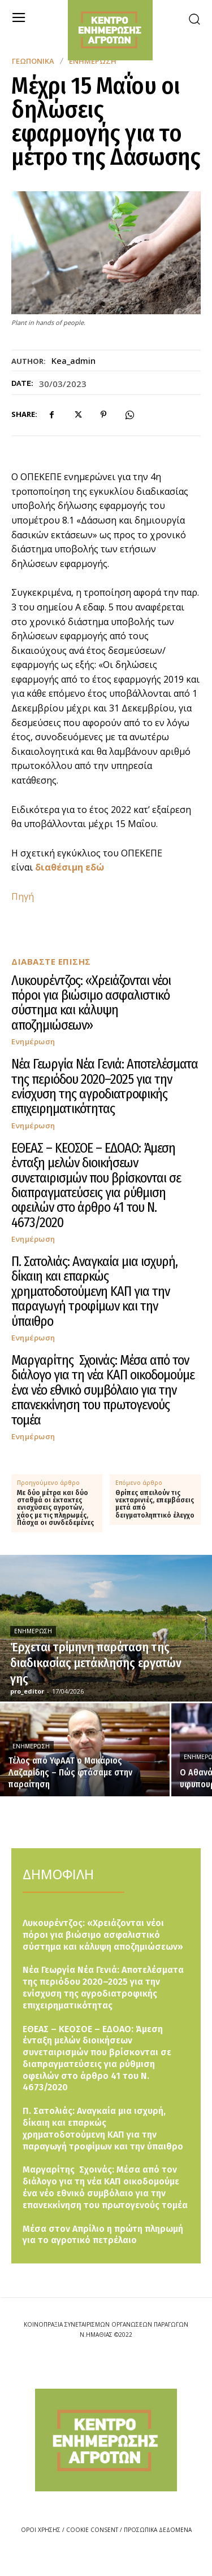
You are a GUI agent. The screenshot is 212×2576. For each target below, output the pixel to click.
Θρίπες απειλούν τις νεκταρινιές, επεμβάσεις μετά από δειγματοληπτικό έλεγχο (154, 1504)
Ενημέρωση (33, 1041)
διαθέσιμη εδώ (69, 867)
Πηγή (22, 896)
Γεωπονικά (33, 61)
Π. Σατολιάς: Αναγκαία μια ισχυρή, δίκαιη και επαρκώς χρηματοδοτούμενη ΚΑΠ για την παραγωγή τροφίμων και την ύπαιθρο (94, 1291)
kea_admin (73, 360)
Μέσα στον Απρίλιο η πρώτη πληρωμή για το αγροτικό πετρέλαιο (103, 2234)
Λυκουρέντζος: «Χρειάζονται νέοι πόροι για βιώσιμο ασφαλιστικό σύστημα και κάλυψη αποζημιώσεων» (91, 1003)
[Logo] (106, 2440)
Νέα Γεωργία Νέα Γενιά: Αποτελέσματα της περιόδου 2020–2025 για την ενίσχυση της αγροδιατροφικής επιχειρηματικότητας (104, 1086)
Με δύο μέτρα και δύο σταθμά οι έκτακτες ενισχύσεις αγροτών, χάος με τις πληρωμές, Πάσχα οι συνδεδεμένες (55, 1508)
